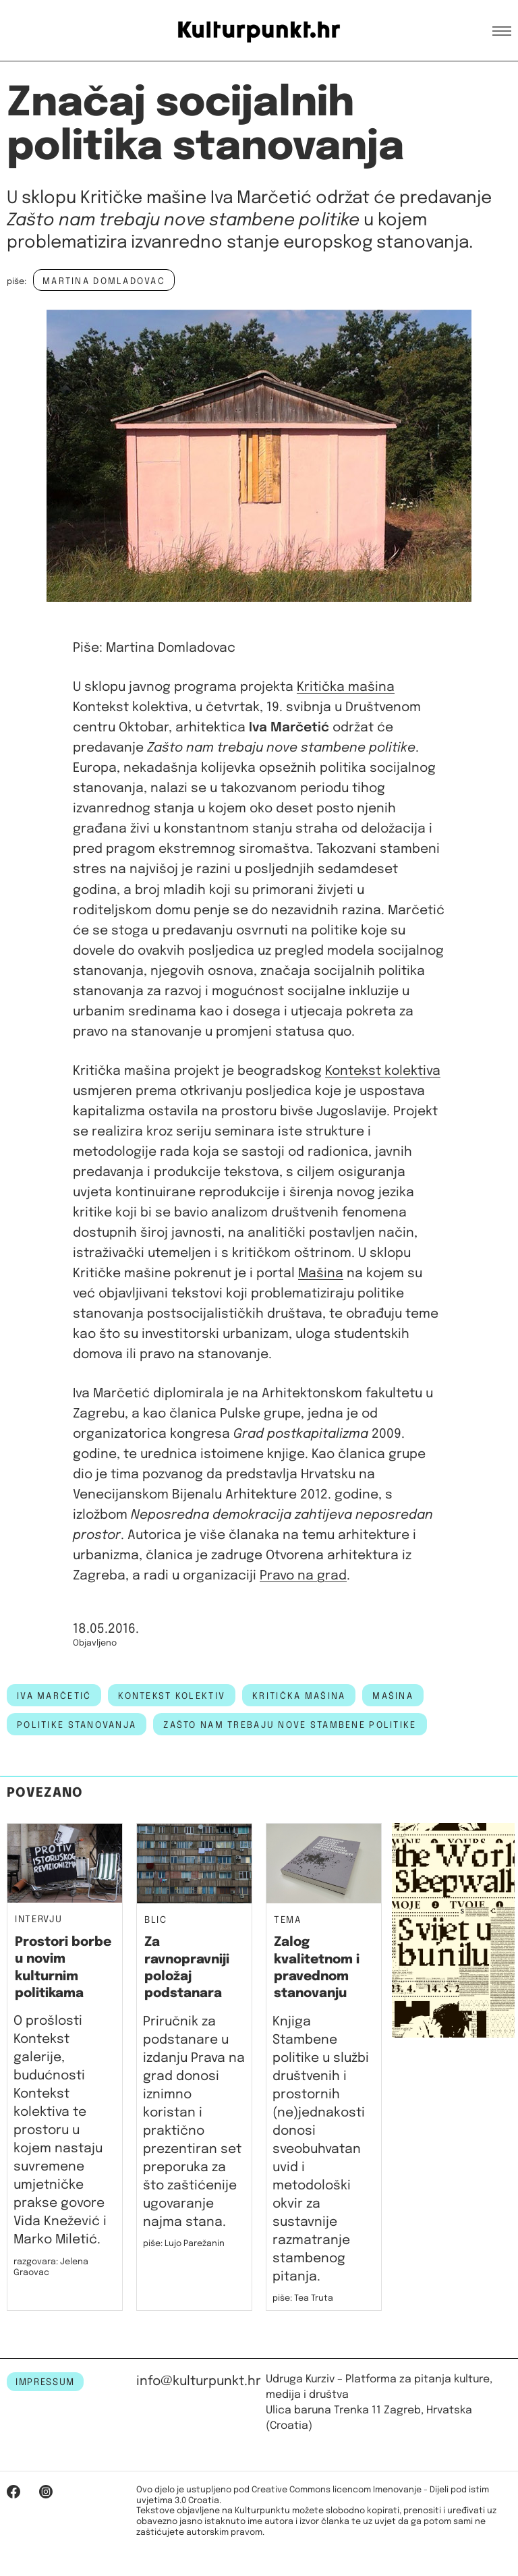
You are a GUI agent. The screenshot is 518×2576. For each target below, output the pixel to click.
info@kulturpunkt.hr (198, 2381)
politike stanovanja (76, 1725)
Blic (155, 1920)
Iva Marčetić (54, 1696)
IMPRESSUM (45, 2382)
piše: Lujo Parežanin (184, 2243)
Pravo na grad (303, 1575)
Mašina (320, 1273)
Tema (287, 1920)
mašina (392, 1696)
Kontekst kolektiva (382, 1071)
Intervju (38, 1919)
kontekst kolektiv (171, 1696)
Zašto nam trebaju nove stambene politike (289, 1725)
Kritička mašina (346, 687)
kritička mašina (298, 1696)
